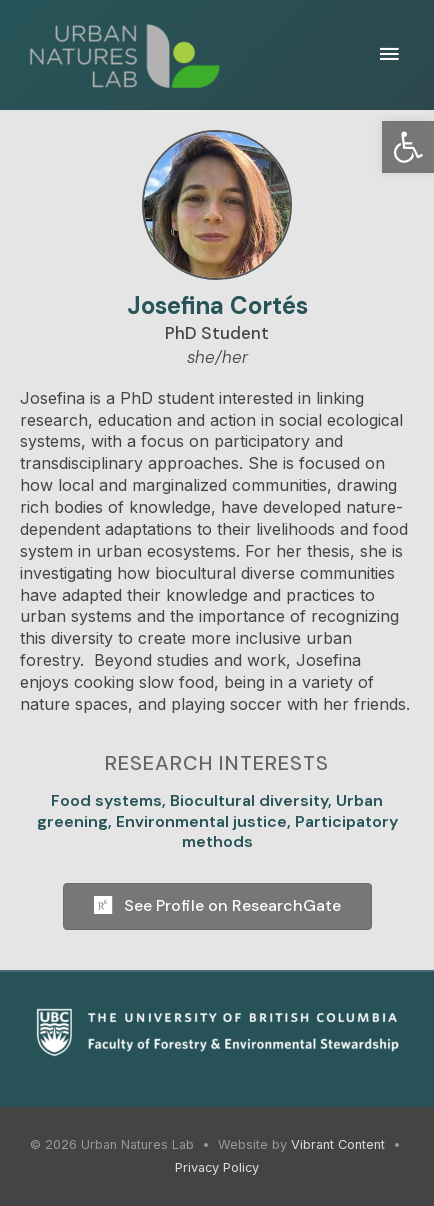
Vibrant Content (338, 1144)
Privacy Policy (217, 1167)
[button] (408, 147)
